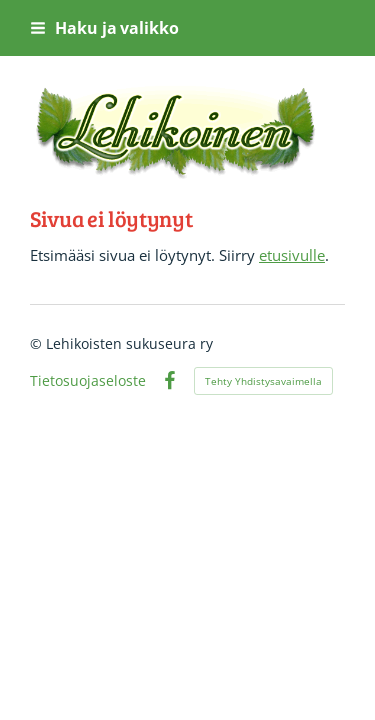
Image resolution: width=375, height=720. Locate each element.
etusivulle (292, 255)
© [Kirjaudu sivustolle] (38, 343)
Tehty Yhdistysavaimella (263, 381)
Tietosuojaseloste (88, 381)
